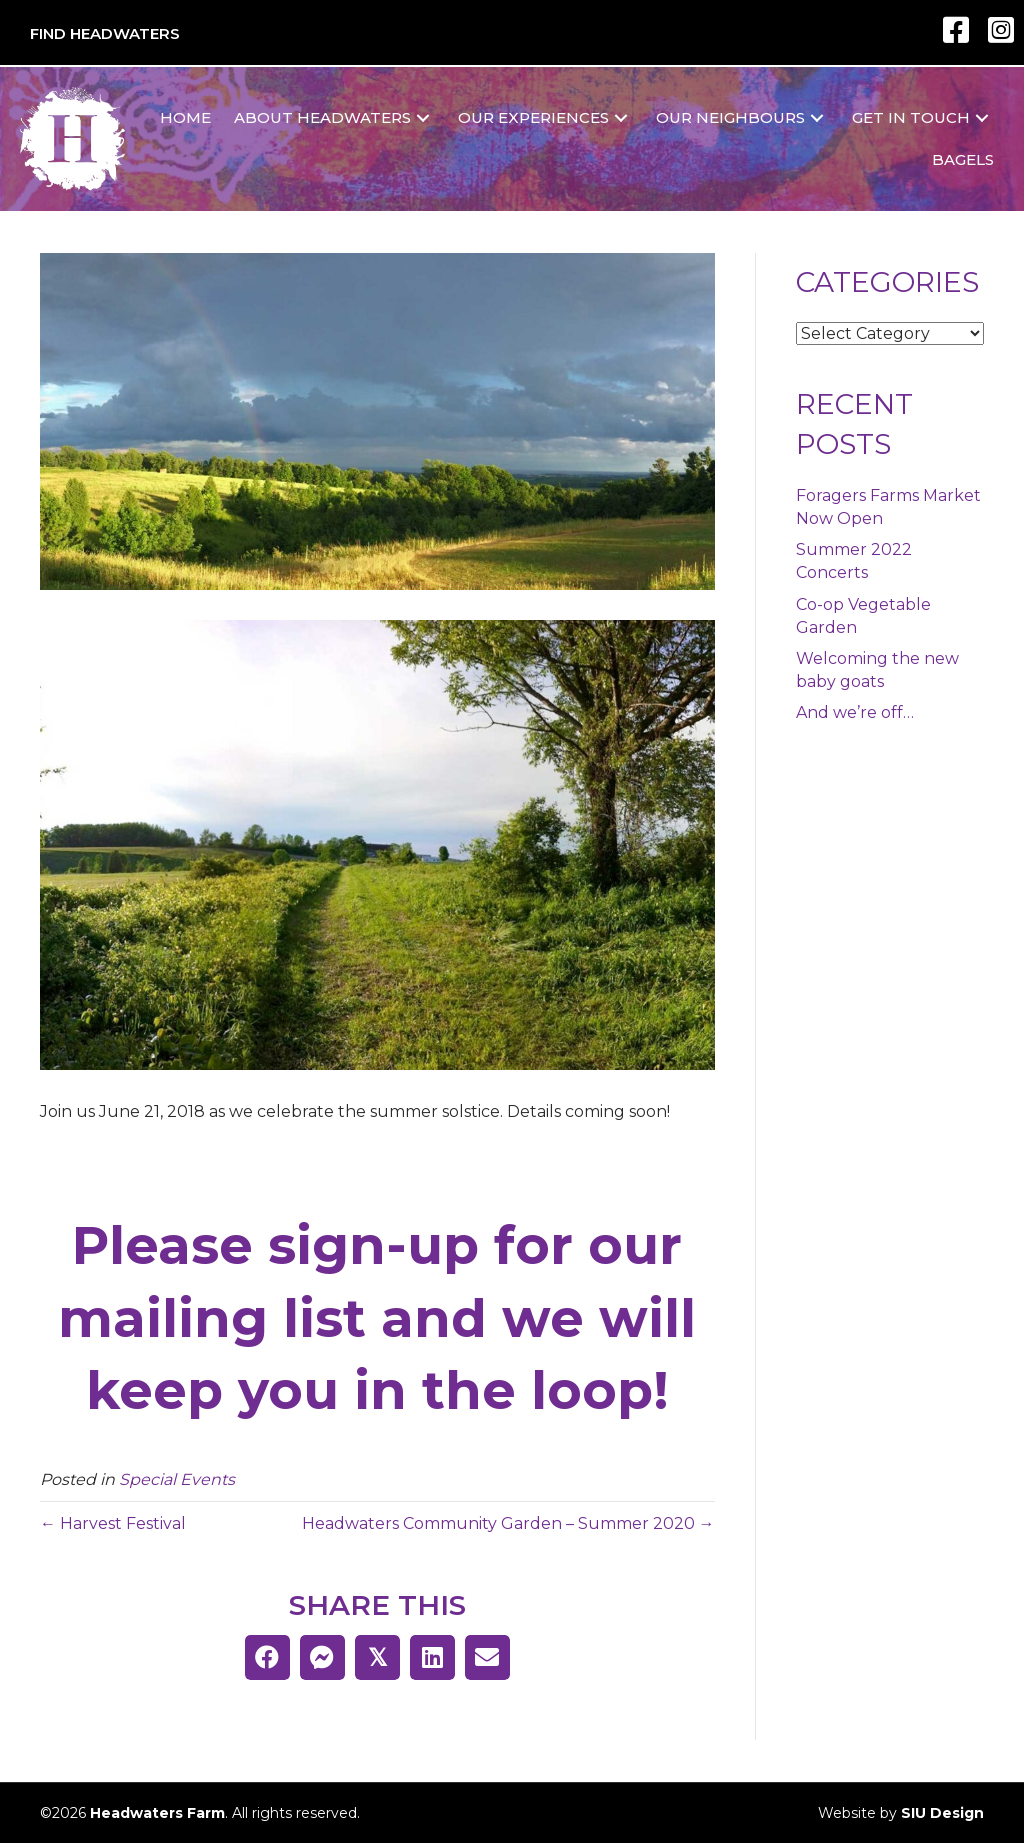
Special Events (177, 1479)
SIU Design (942, 1813)
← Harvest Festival (113, 1523)
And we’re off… (855, 712)
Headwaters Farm (157, 1813)
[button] (423, 118)
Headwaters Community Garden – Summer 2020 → (508, 1523)
